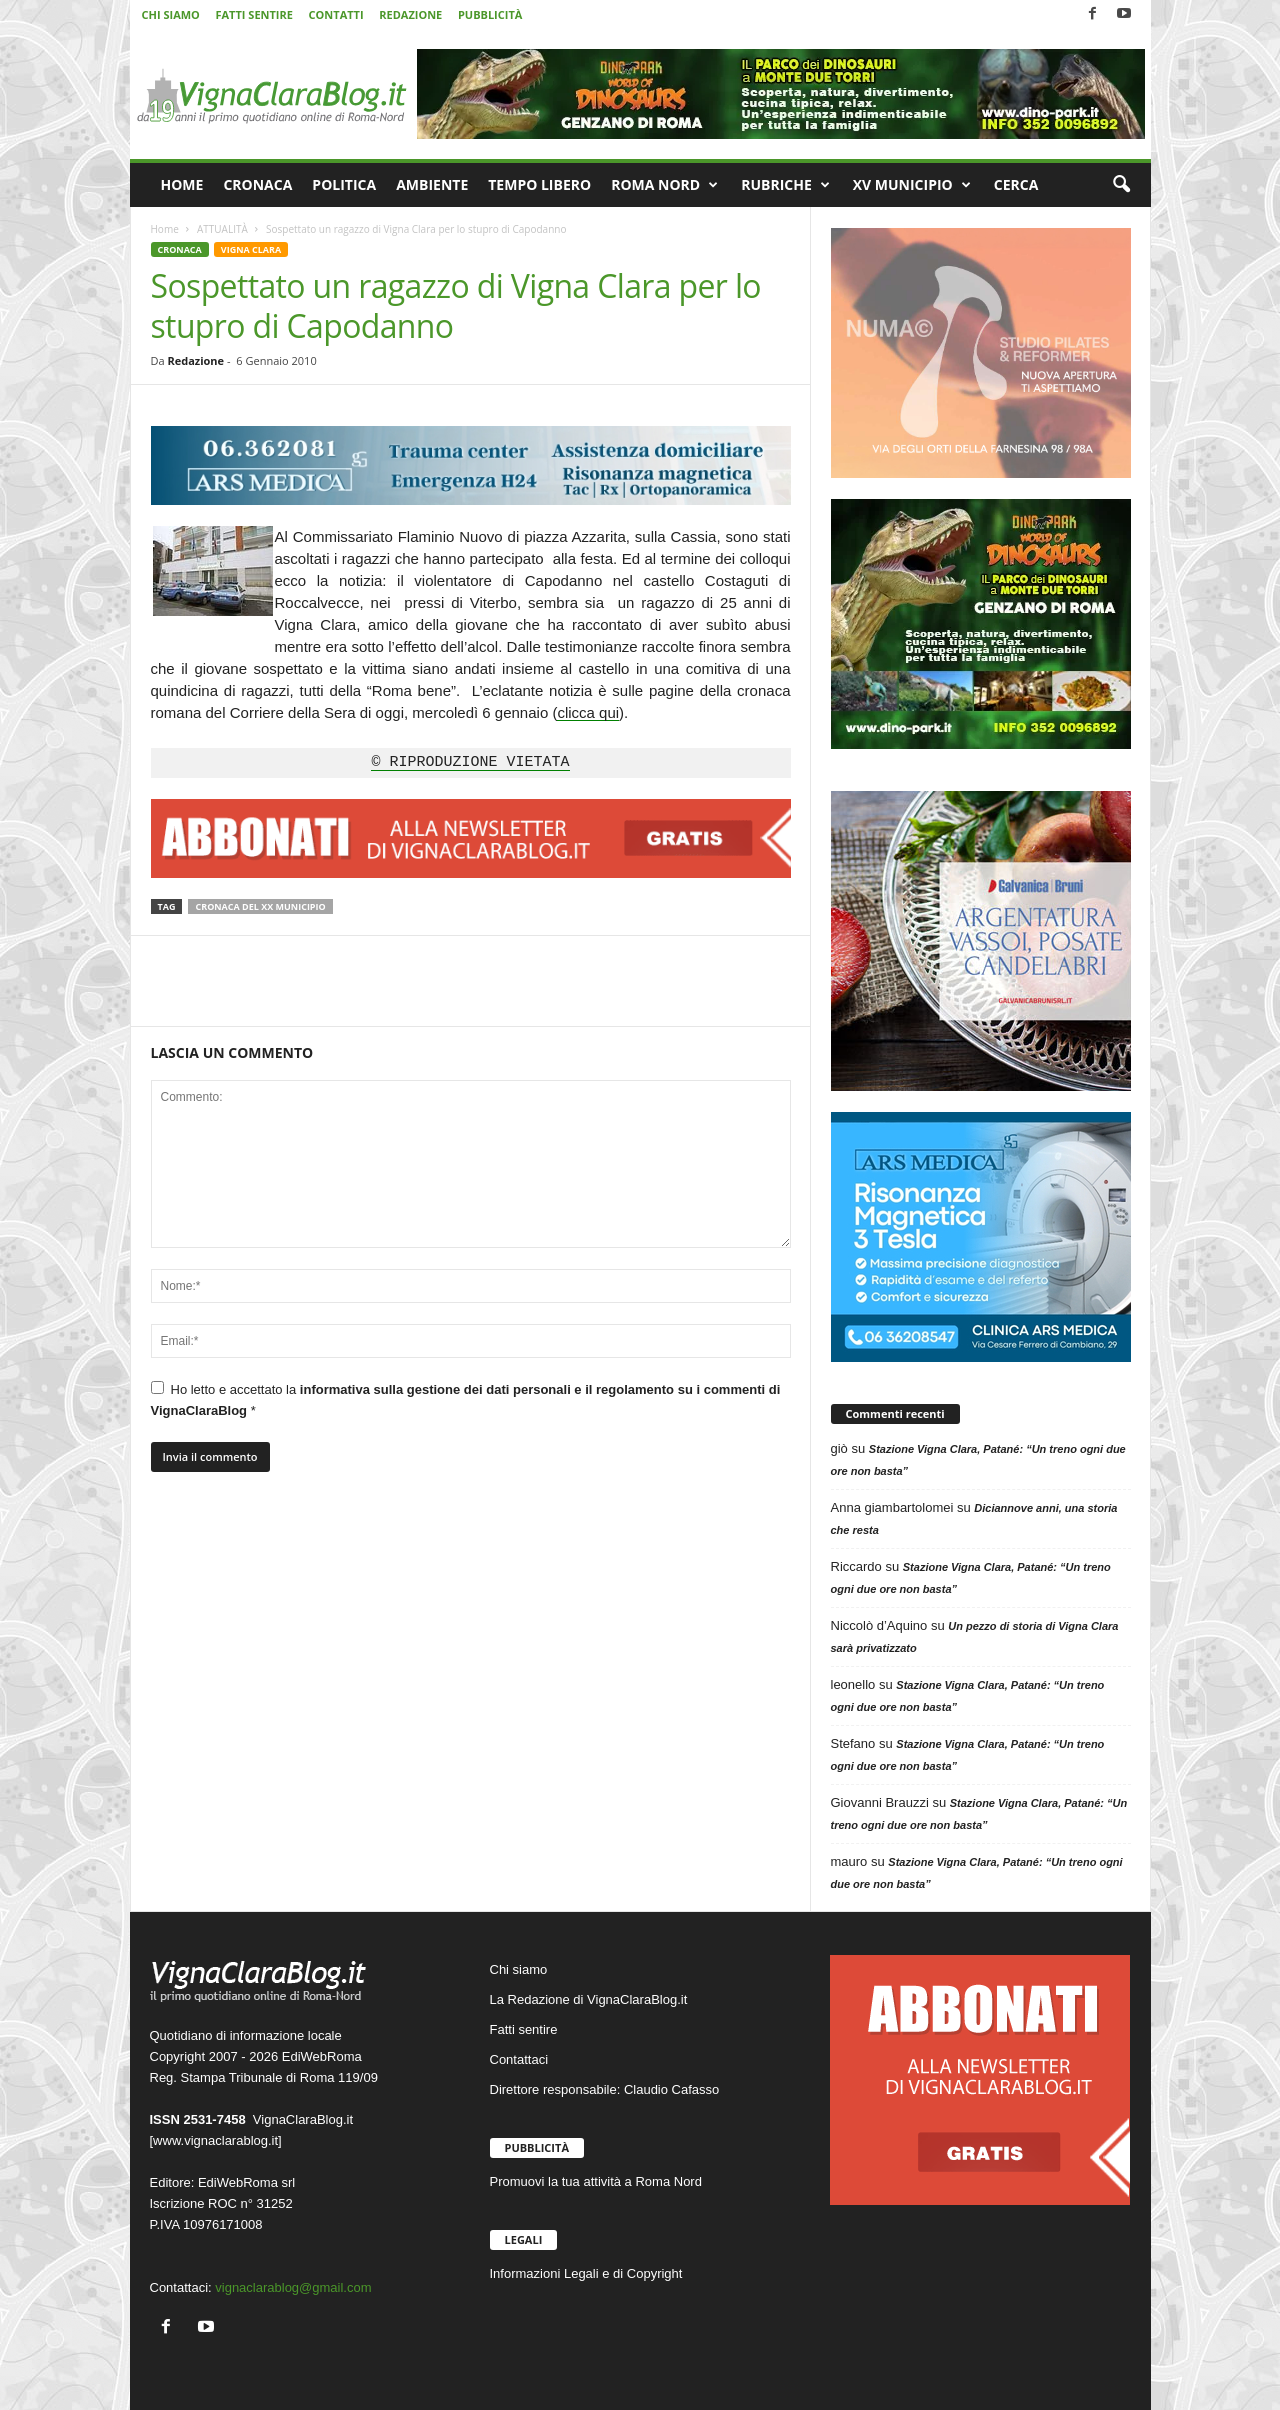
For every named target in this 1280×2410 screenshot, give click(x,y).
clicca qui (588, 712)
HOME (182, 184)
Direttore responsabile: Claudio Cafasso (605, 2089)
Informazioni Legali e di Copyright (586, 2273)
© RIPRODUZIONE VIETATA (470, 763)
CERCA (1016, 184)
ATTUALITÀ (222, 229)
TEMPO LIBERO (539, 184)
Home (165, 229)
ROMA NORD (664, 185)
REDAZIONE (410, 14)
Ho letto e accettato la (466, 1399)
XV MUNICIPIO (912, 185)
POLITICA (344, 184)
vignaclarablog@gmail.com (293, 2287)
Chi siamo (519, 1969)
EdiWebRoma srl (246, 2182)
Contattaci (519, 2059)
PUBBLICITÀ (490, 14)
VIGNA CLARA (251, 249)
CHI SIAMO (171, 14)
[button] (1121, 185)
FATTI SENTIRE (253, 14)
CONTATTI (336, 14)
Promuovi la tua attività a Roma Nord (596, 2181)
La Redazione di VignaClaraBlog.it (589, 1999)
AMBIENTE (432, 184)
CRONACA (257, 184)
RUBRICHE (785, 185)
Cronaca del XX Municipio (260, 906)
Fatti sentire (524, 2029)
